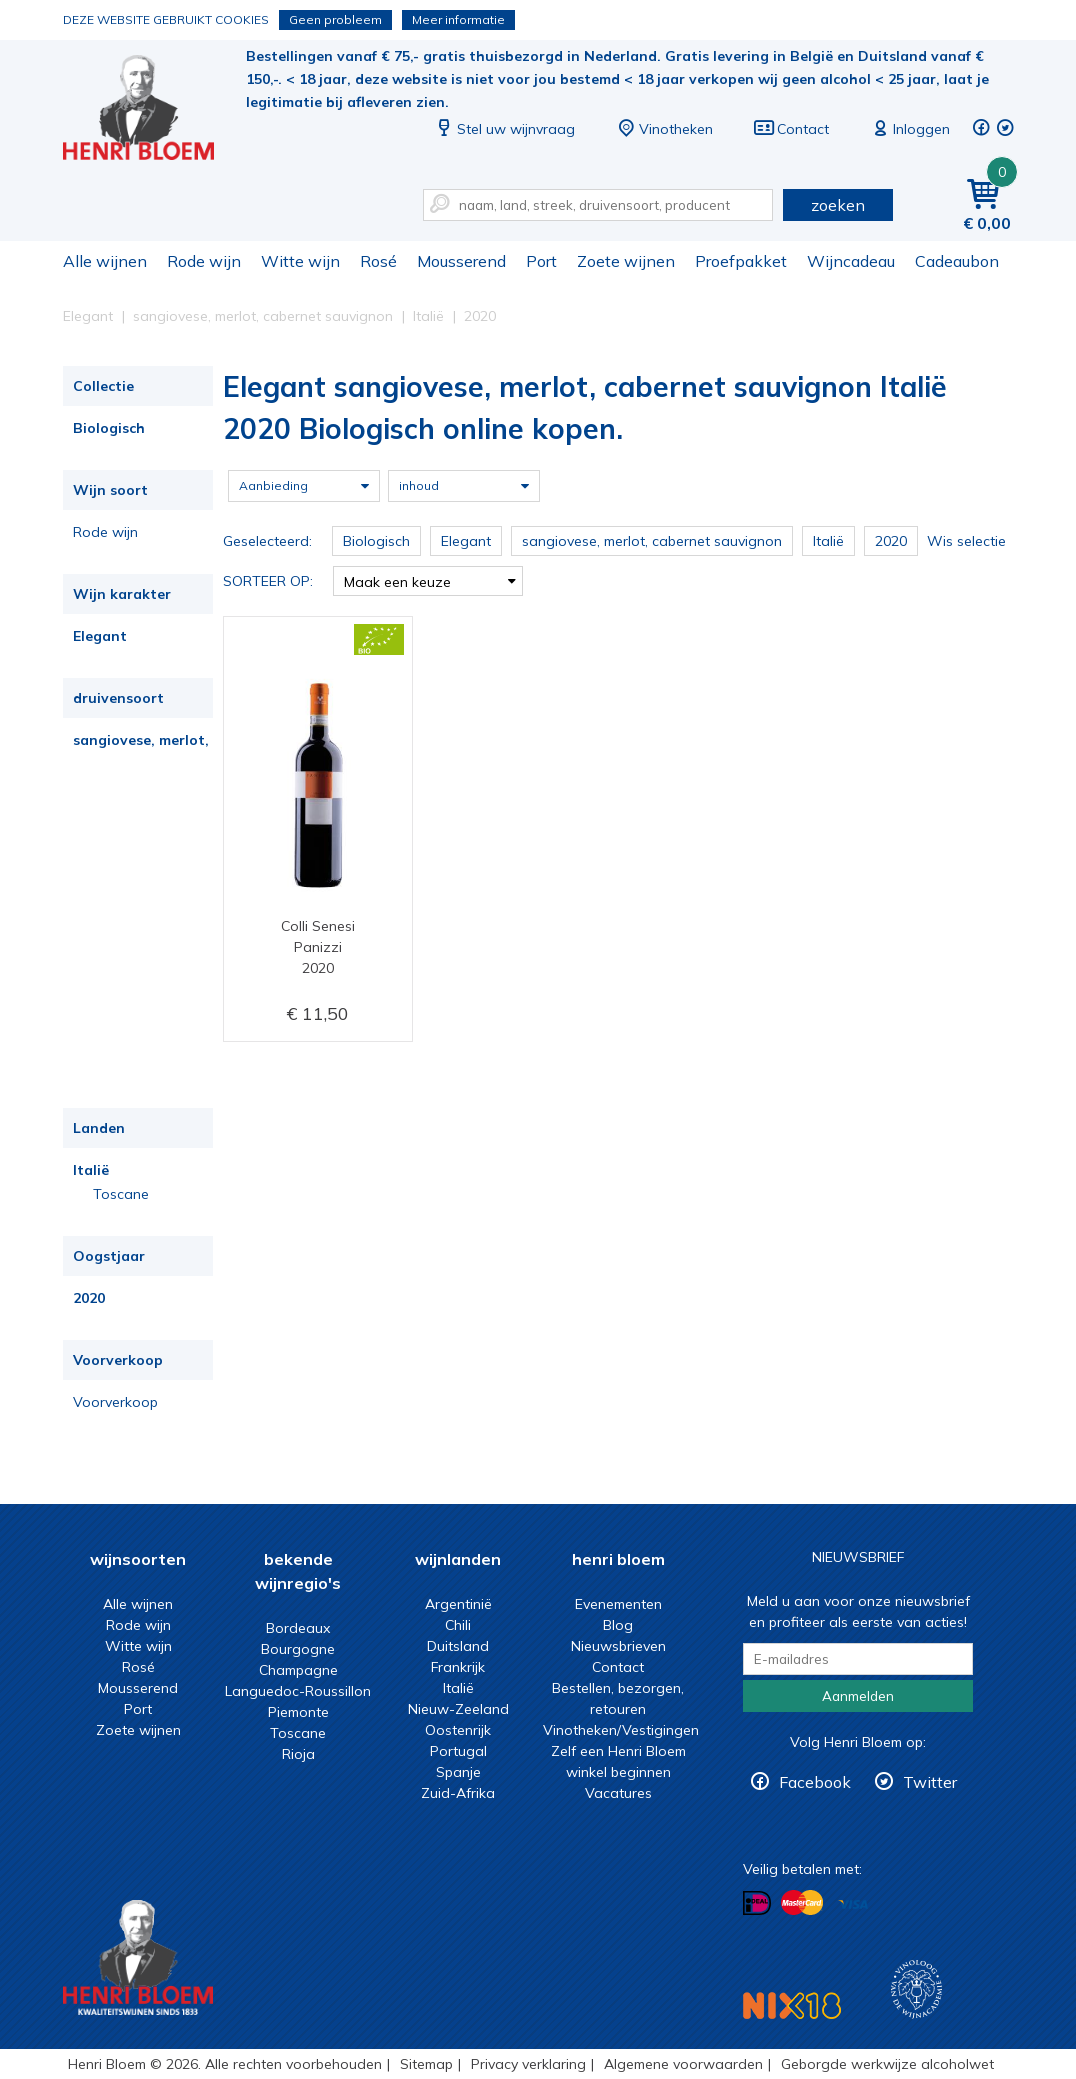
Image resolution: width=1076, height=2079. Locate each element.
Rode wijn (204, 261)
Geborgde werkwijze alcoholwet (887, 2064)
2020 (89, 1298)
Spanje (458, 1772)
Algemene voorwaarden (683, 2064)
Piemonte (298, 1712)
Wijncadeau (851, 261)
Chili (458, 1625)
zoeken (838, 205)
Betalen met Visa (853, 1904)
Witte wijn (300, 261)
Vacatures (618, 1793)
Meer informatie (458, 19)
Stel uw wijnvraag (504, 129)
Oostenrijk (458, 1730)
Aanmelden (858, 1696)
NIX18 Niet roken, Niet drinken (792, 2005)
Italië (91, 1170)
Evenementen (618, 1604)
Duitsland (458, 1646)
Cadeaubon (957, 261)
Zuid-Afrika (458, 1793)
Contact (791, 129)
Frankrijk (458, 1667)
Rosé (378, 261)
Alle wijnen (105, 261)
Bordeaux (298, 1628)
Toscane (121, 1194)
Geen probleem (335, 19)
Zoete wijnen (626, 261)
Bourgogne (298, 1649)
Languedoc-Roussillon (298, 1691)
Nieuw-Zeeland (458, 1709)
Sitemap (426, 2064)
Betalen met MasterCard (802, 1903)
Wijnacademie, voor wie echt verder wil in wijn (916, 1989)
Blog (618, 1625)
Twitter (930, 1782)
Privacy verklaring (528, 2064)
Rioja (298, 1754)
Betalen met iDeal (757, 1903)
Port (541, 261)
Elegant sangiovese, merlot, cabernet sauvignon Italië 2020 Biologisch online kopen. (152, 110)
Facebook (815, 1782)
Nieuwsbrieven (618, 1646)
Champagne (298, 1670)
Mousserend (461, 261)
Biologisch (109, 428)
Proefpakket (741, 261)
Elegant (100, 636)
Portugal (458, 1751)
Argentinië (458, 1604)
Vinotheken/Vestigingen (621, 1730)
